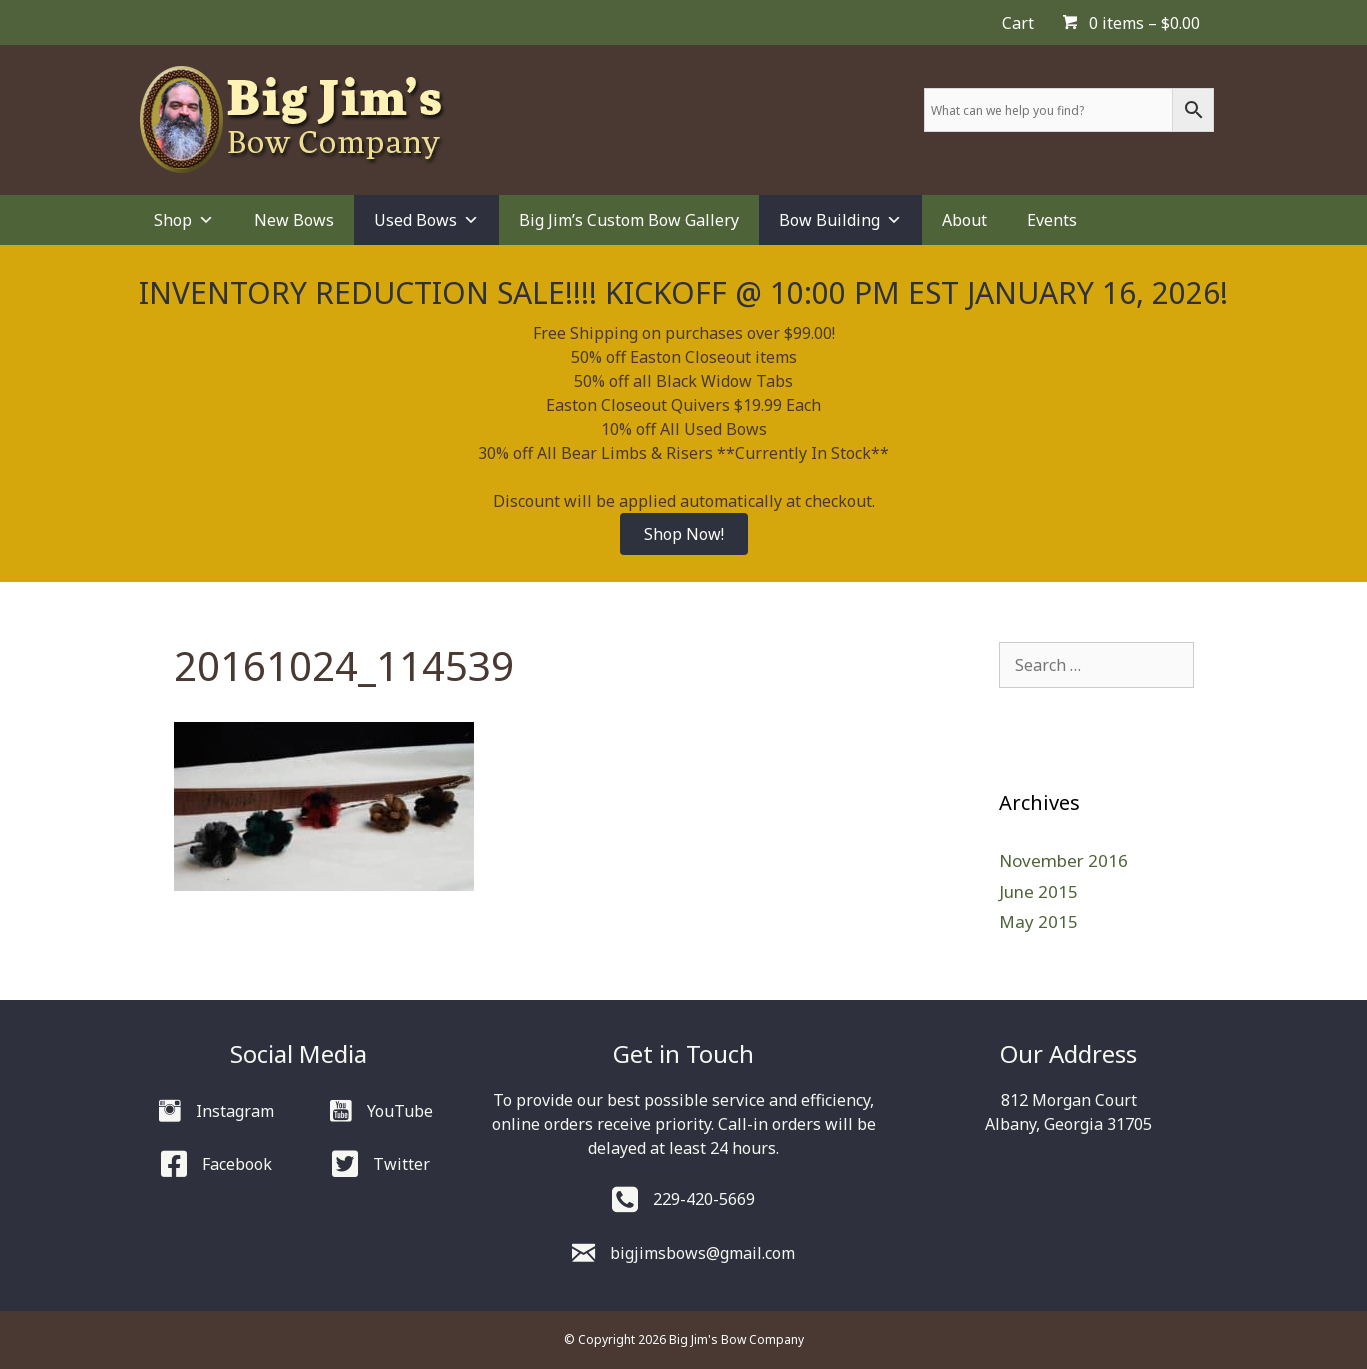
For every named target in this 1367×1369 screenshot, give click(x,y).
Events (1052, 220)
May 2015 (1038, 921)
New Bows (294, 220)
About (964, 220)
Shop (184, 220)
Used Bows (426, 220)
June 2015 (1038, 891)
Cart (1018, 23)
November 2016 (1063, 860)
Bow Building (840, 220)
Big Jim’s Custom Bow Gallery (629, 220)
